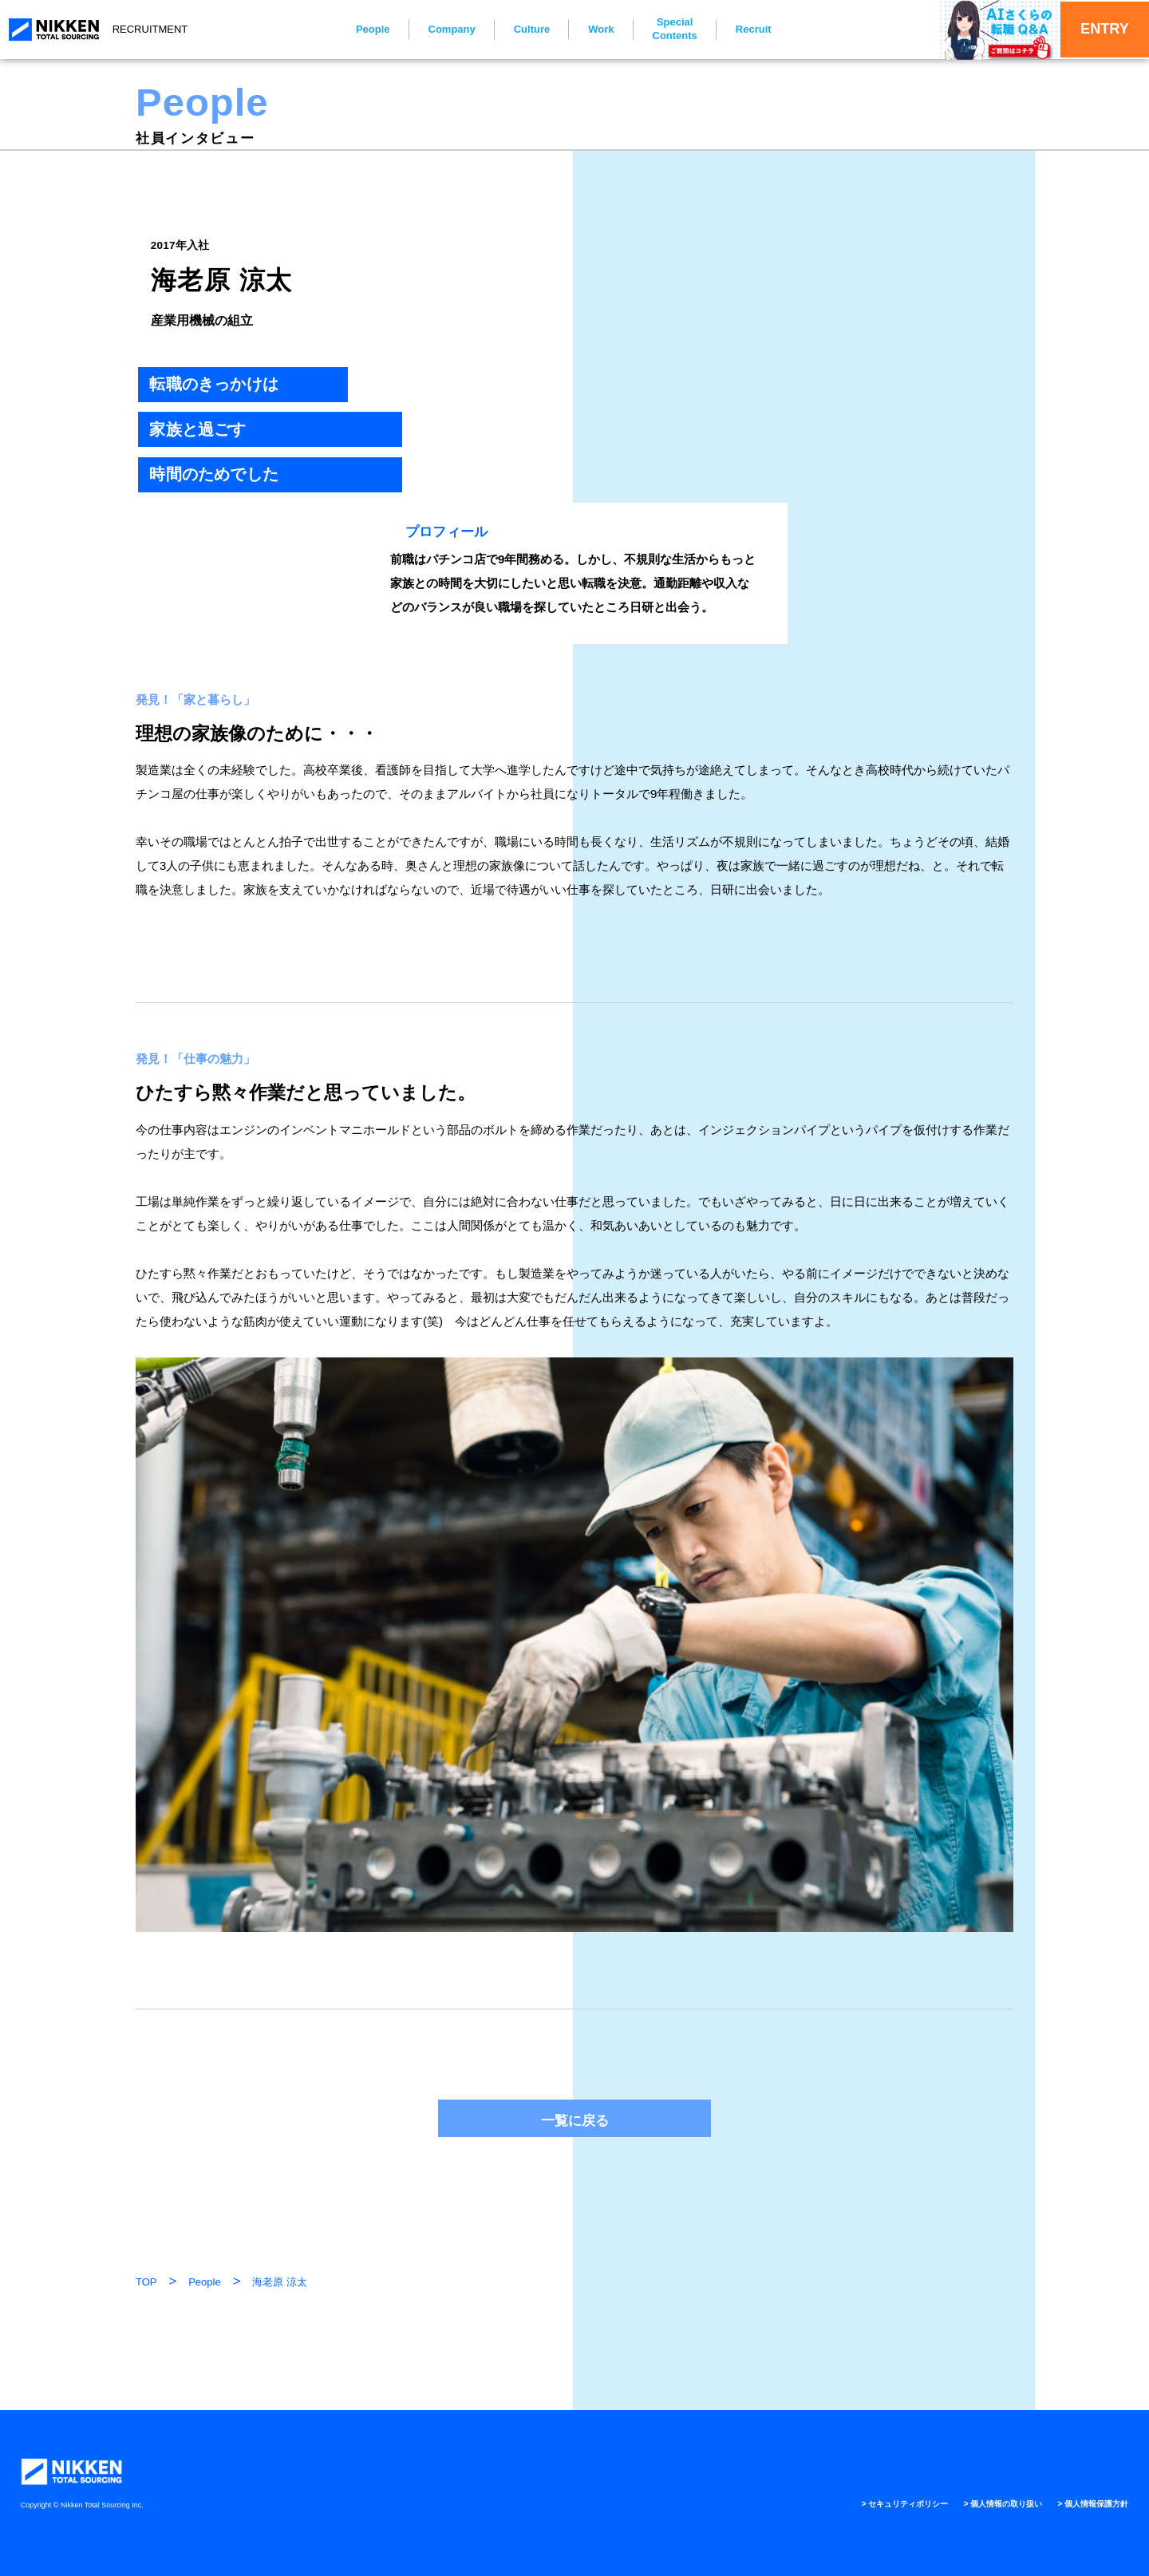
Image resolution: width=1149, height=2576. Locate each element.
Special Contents (664, 28)
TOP (146, 2282)
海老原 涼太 (279, 2282)
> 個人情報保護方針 (1086, 2503)
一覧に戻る (575, 2120)
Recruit (742, 29)
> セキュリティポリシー (867, 2503)
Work (590, 29)
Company (440, 29)
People (362, 29)
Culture (521, 29)
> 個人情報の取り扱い (981, 2503)
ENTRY (1089, 29)
